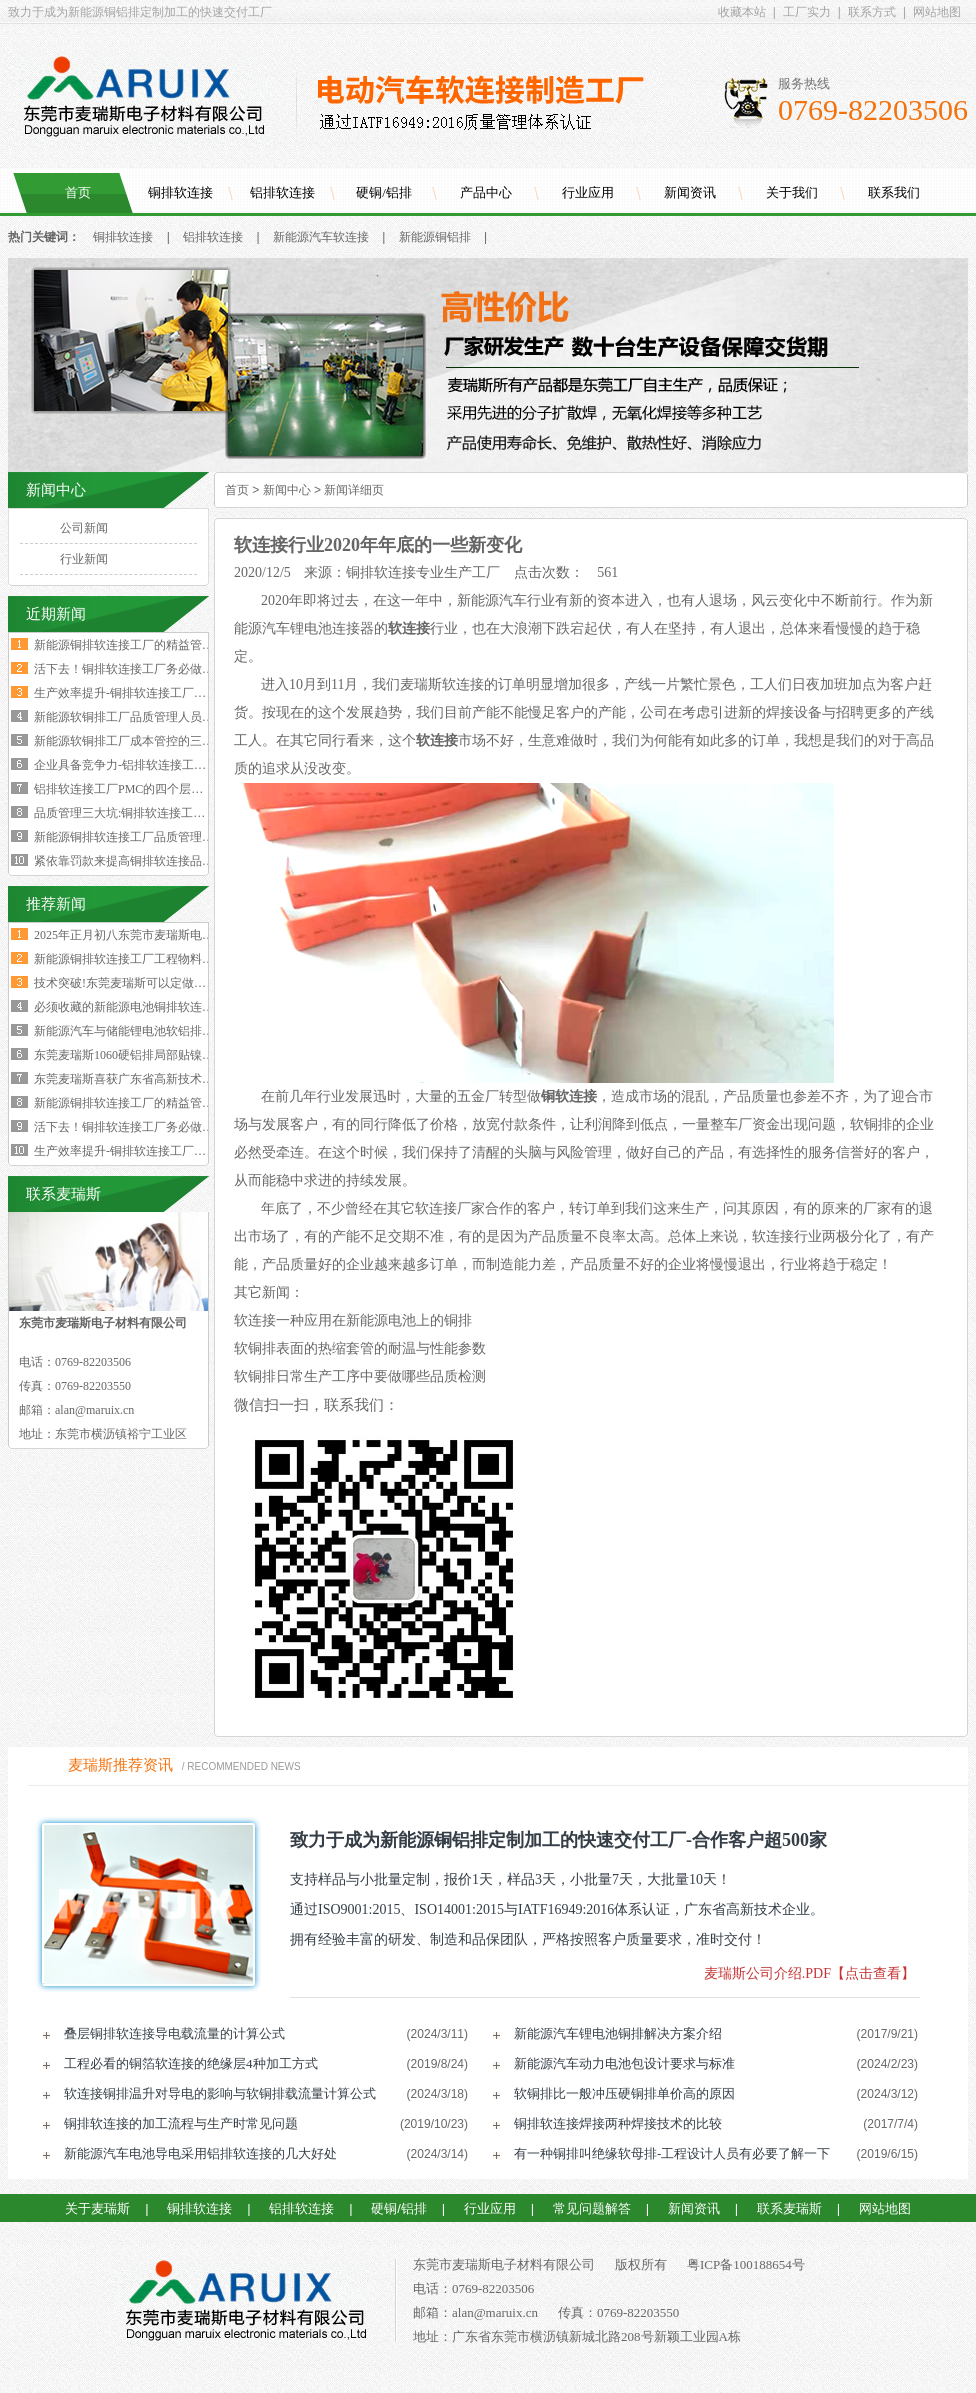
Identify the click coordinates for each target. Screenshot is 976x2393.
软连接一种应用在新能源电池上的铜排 (353, 1320)
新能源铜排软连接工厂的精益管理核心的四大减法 (166, 645)
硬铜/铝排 (384, 192)
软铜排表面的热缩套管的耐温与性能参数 (360, 1348)
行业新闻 (84, 559)
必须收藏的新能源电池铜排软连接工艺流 (142, 1007)
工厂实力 (807, 12)
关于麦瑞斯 (97, 2208)
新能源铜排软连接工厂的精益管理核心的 (142, 1103)
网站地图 (937, 12)
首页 (78, 192)
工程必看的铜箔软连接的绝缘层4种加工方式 (191, 2063)
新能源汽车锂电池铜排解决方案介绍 (618, 2033)
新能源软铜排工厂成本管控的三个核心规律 (148, 741)
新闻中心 (287, 490)
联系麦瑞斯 (789, 2208)
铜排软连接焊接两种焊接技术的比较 (618, 2123)
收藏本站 (742, 12)
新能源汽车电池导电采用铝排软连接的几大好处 (200, 2153)
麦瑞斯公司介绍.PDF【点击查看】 (809, 1973)
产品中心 (486, 192)
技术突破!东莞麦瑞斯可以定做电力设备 (138, 983)
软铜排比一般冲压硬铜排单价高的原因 (624, 2093)
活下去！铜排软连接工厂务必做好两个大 (142, 1127)
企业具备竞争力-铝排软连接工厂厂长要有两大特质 (168, 765)
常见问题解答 (592, 2208)
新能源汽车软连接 (321, 237)
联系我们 (894, 192)
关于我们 (792, 192)
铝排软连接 (282, 192)
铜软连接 (569, 1096)
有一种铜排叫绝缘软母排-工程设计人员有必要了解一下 (672, 2153)
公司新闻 (84, 528)
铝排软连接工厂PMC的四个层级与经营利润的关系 (166, 789)
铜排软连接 (180, 192)
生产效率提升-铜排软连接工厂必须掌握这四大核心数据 (180, 693)
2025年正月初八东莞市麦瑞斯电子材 (130, 935)
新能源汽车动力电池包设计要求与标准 (624, 2063)
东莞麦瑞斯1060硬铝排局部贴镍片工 (130, 1055)
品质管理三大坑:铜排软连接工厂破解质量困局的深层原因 (185, 813)
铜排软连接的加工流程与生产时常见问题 (181, 2123)
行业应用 (588, 192)
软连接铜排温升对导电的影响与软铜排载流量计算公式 (220, 2093)
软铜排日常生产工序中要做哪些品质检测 (360, 1376)
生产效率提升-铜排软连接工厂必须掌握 (138, 1151)
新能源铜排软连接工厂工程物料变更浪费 (142, 959)
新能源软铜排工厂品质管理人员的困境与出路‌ (154, 717)
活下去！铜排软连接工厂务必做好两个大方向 (154, 669)
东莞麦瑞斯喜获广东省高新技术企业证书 (142, 1079)
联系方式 (872, 12)
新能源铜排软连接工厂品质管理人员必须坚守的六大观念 (184, 837)
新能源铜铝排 (435, 237)
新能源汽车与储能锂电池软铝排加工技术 (142, 1031)
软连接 (437, 740)
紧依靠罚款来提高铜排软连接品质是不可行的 (154, 861)
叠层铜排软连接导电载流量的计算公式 (174, 2033)
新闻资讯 (690, 192)
